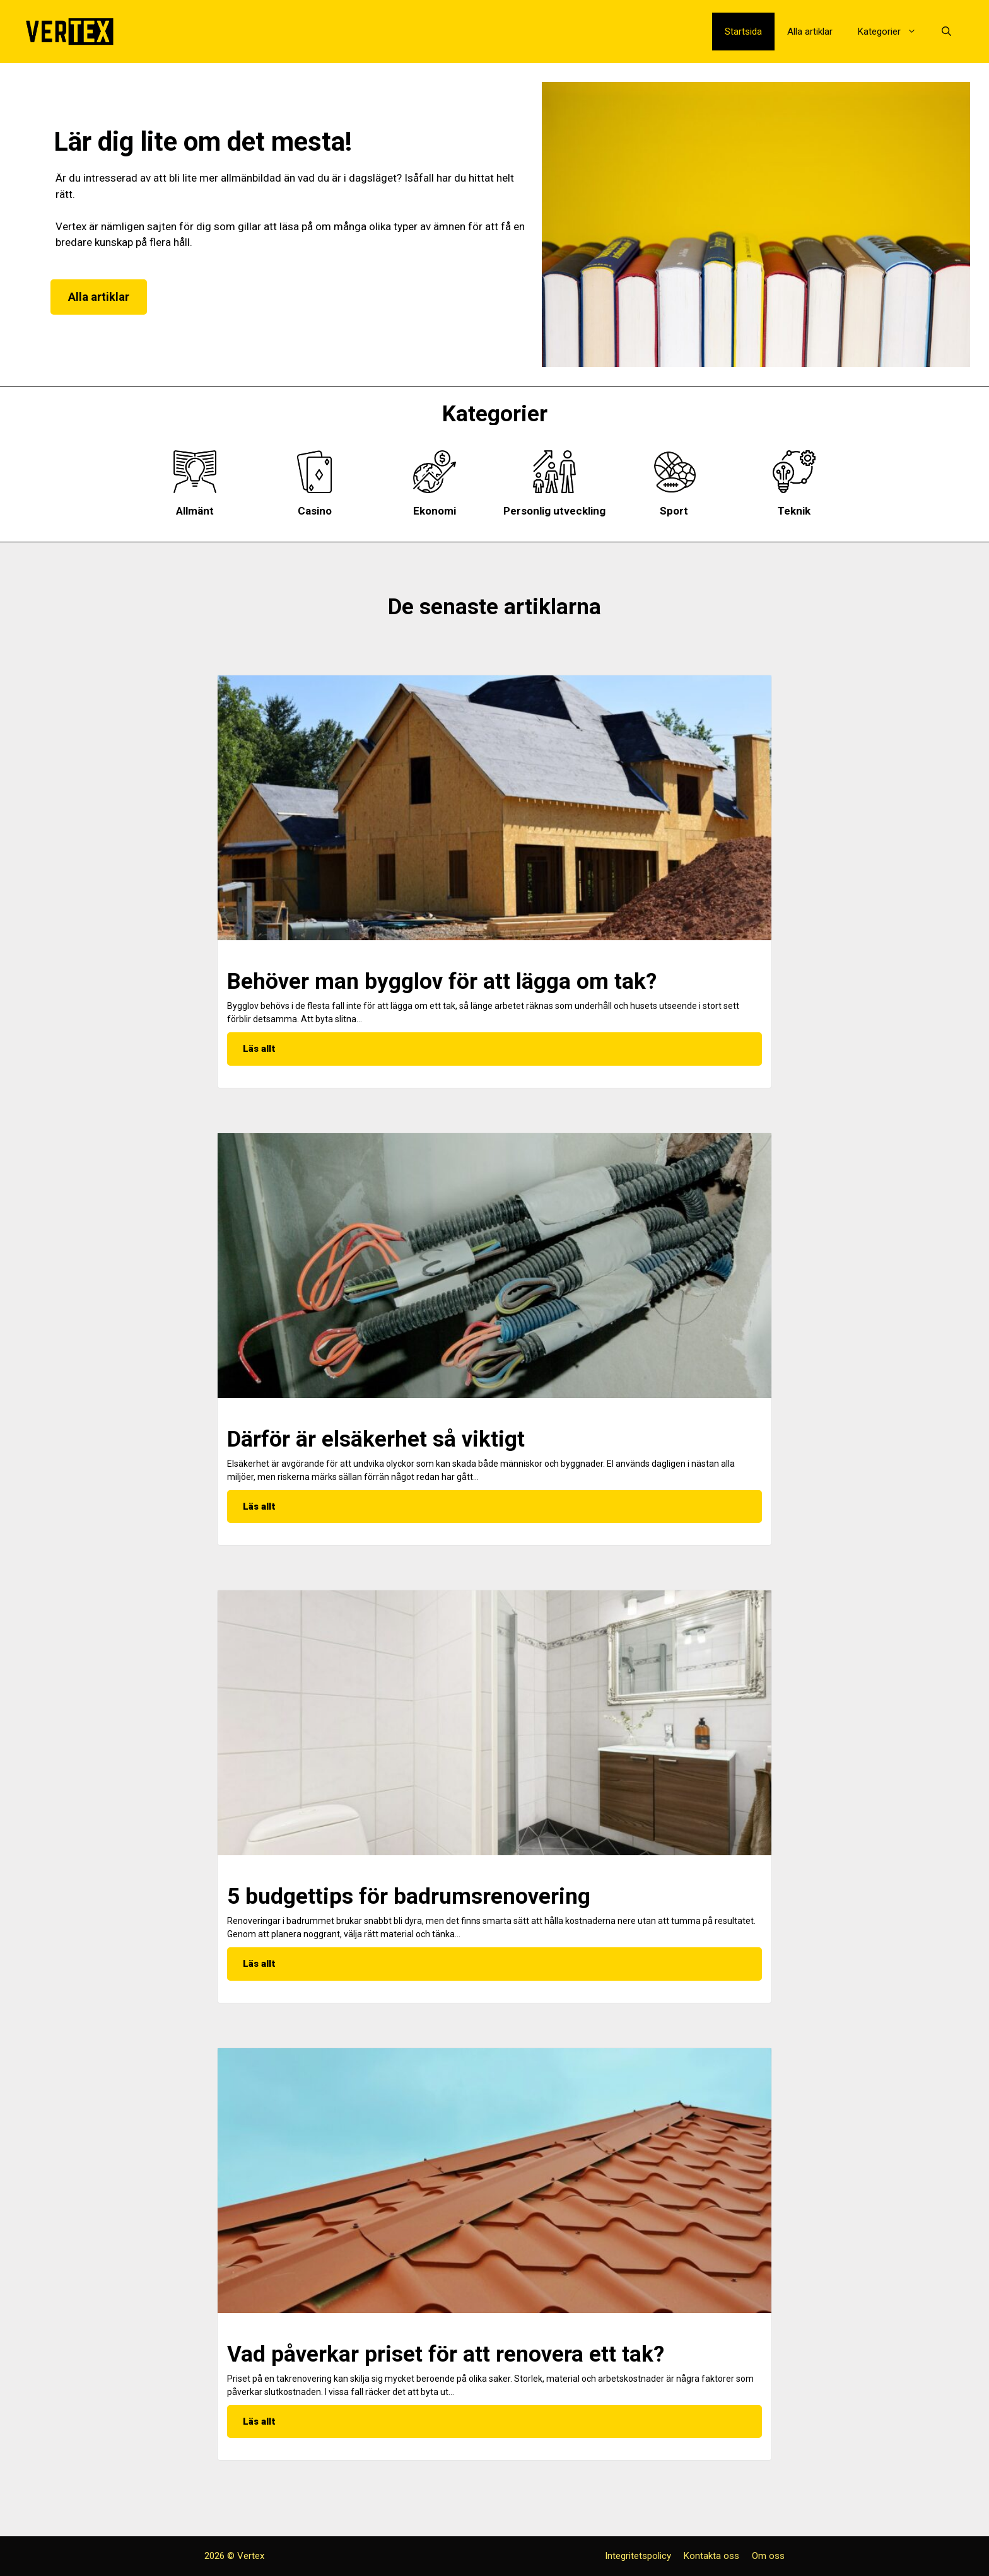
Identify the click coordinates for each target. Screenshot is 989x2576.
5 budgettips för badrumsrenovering (408, 1896)
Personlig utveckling (554, 510)
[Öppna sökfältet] (946, 31)
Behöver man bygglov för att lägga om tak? (442, 981)
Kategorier (893, 31)
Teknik (794, 510)
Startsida (743, 31)
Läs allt (259, 1048)
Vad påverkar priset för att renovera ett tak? (445, 2354)
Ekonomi (434, 510)
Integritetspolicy (638, 2555)
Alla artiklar (810, 31)
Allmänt (195, 510)
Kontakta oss (711, 2555)
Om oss (768, 2555)
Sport (674, 510)
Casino (315, 510)
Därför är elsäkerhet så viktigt (376, 1439)
